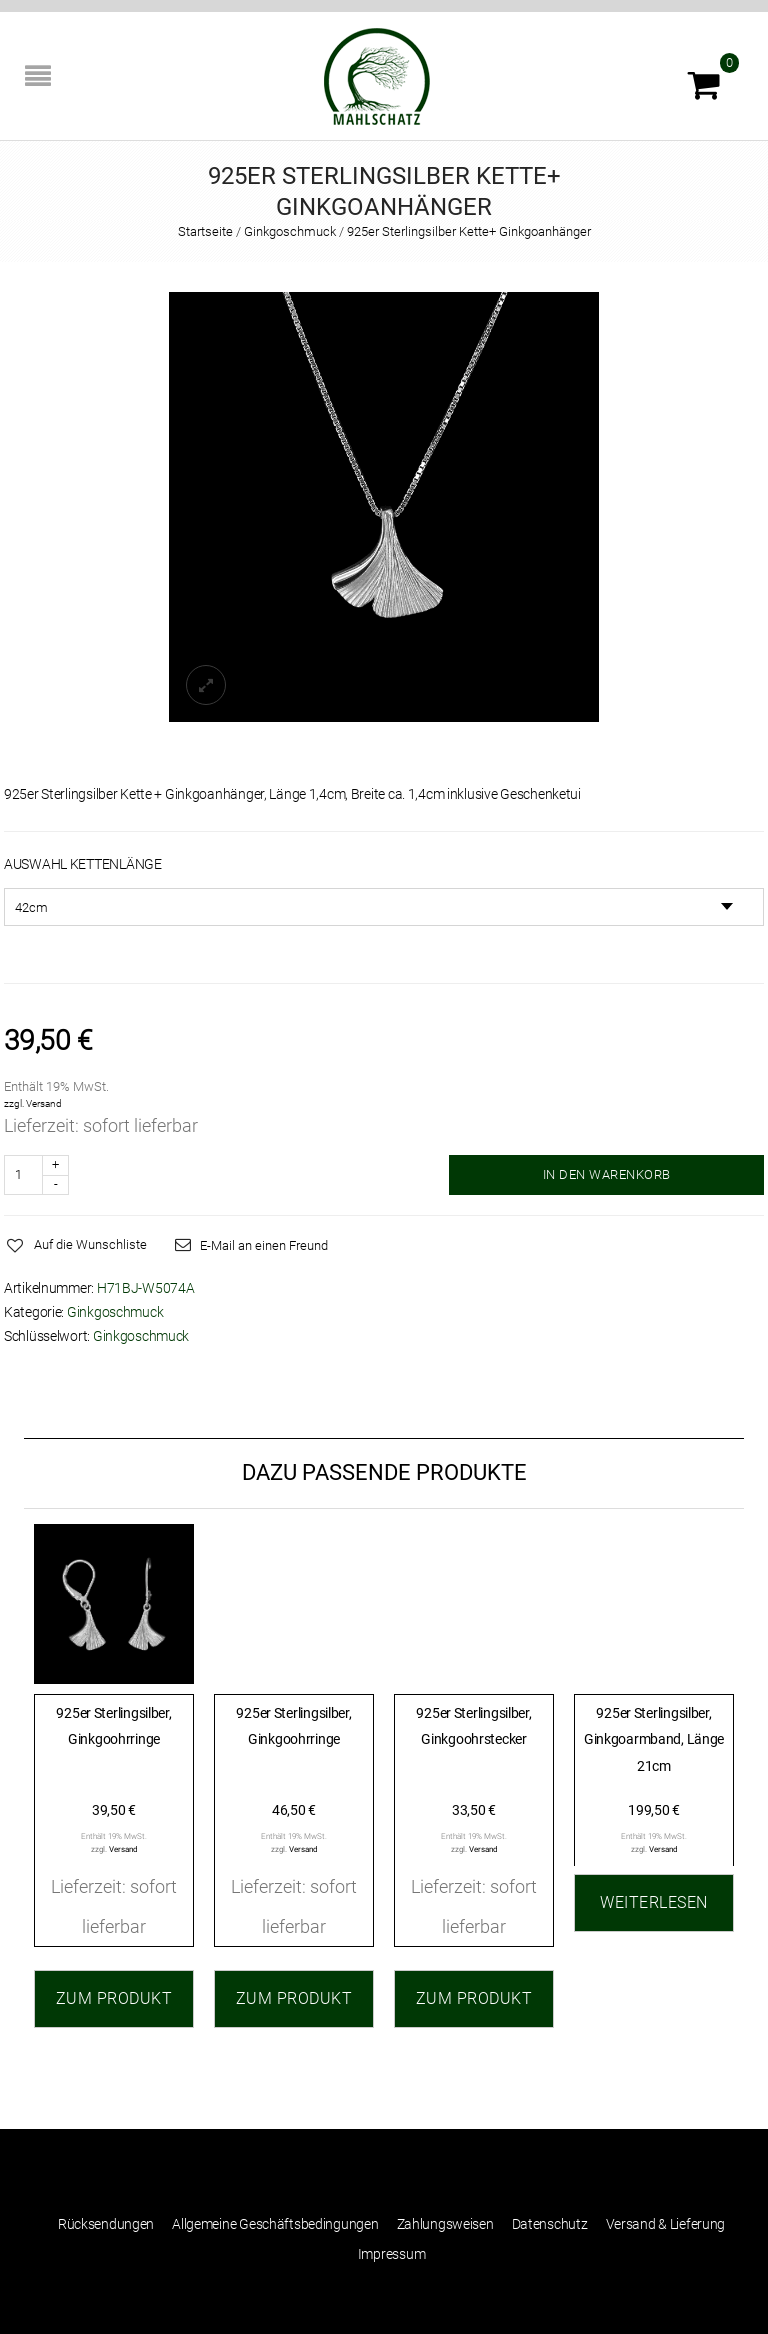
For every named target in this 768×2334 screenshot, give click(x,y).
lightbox (206, 685)
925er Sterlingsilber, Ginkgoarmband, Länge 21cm (654, 1739)
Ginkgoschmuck (290, 231)
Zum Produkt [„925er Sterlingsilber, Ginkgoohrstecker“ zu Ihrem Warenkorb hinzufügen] (474, 1998)
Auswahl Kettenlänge (83, 864)
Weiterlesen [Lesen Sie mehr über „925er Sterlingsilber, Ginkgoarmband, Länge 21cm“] (654, 1902)
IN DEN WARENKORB (607, 1174)
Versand (44, 1103)
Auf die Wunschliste (90, 1244)
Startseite (205, 231)
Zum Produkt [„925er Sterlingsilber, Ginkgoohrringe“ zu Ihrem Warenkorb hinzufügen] (114, 1998)
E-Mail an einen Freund (264, 1245)
